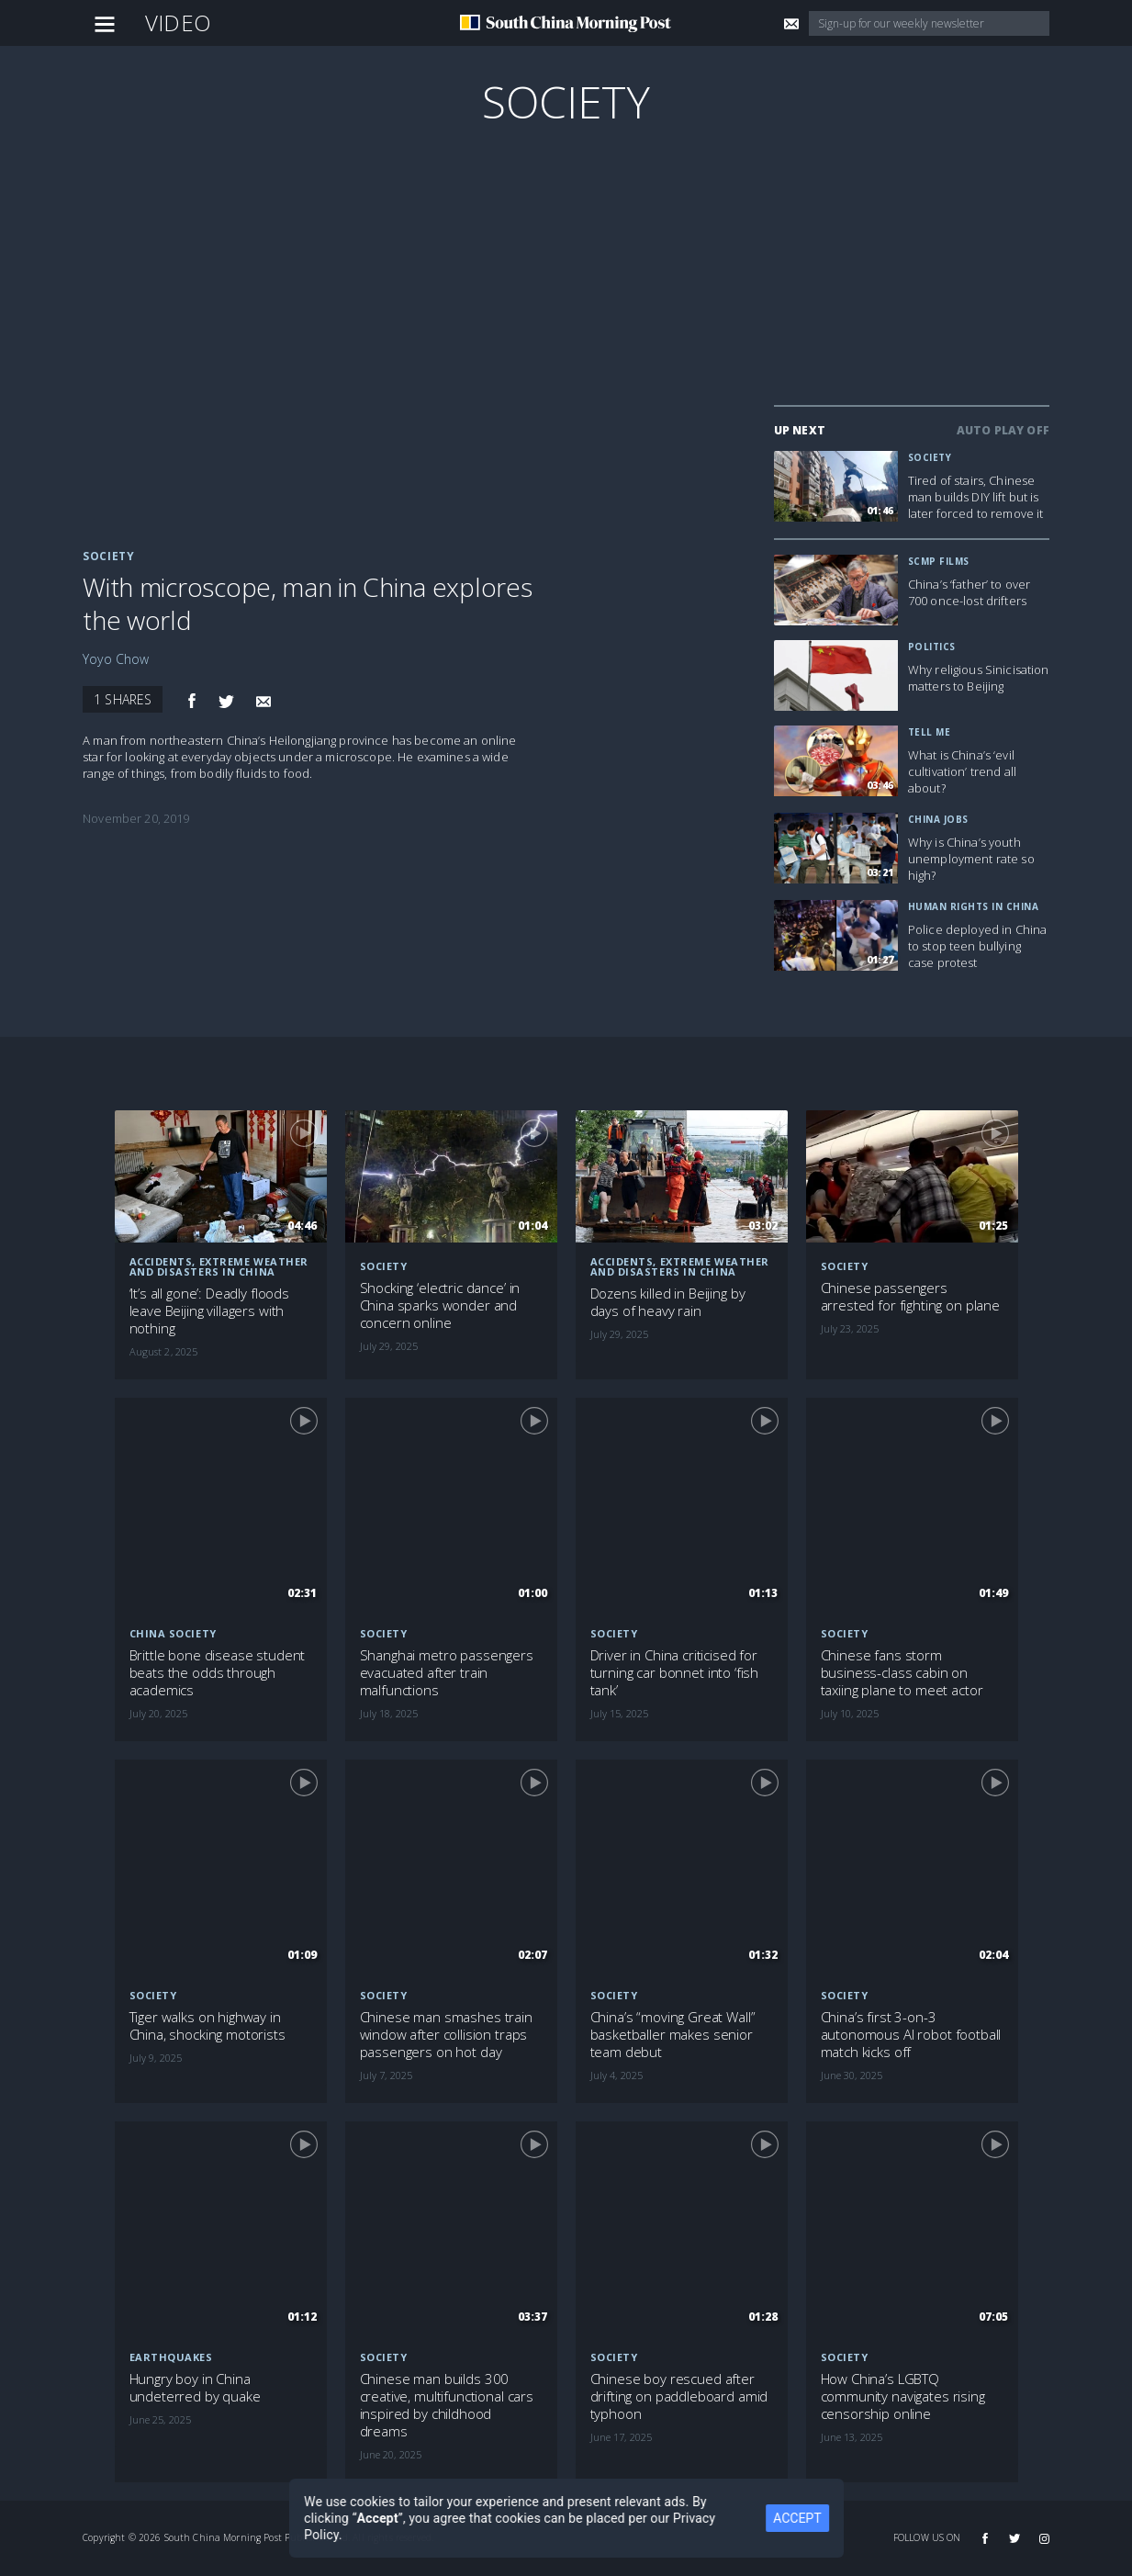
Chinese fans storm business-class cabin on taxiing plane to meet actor (902, 1673)
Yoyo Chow (116, 659)
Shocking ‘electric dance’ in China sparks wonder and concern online (440, 1305)
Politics (932, 646)
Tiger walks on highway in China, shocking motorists (207, 2025)
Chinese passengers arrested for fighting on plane (911, 1296)
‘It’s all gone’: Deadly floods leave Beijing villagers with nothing (209, 1311)
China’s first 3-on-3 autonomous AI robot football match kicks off (911, 2034)
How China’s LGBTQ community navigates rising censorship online (903, 2396)
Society (566, 101)
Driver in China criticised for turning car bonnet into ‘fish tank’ (674, 1673)
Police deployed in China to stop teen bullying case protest (977, 946)
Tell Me (929, 732)
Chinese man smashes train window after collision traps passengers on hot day (446, 2034)
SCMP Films (938, 561)
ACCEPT (797, 2518)
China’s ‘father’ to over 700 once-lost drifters (969, 592)
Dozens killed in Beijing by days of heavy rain (667, 1302)
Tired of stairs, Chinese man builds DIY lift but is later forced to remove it (976, 497)
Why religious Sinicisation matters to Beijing (978, 677)
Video (178, 22)
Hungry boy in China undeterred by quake (195, 2387)
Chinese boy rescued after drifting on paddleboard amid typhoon (679, 2396)
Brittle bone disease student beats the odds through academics (217, 1673)
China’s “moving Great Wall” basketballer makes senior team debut (673, 2034)
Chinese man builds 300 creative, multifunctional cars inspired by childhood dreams (447, 2405)
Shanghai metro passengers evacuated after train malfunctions (446, 1673)
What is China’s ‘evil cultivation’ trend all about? (962, 771)
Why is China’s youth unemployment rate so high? (971, 858)
